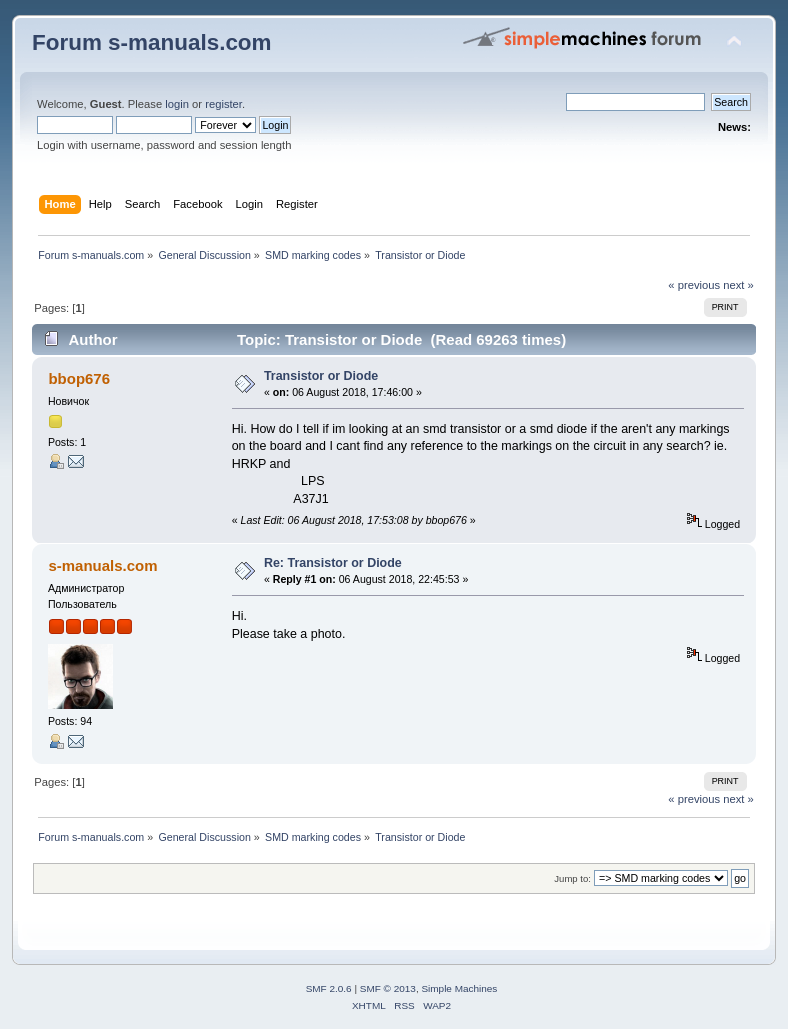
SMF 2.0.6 (329, 988)
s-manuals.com (102, 565)
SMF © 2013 (388, 988)
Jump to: (572, 878)
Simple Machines (459, 988)
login (177, 104)
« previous (694, 285)
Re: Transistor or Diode (333, 563)
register (223, 104)
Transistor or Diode (321, 376)
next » (738, 285)
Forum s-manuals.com (152, 42)
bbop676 (79, 378)
